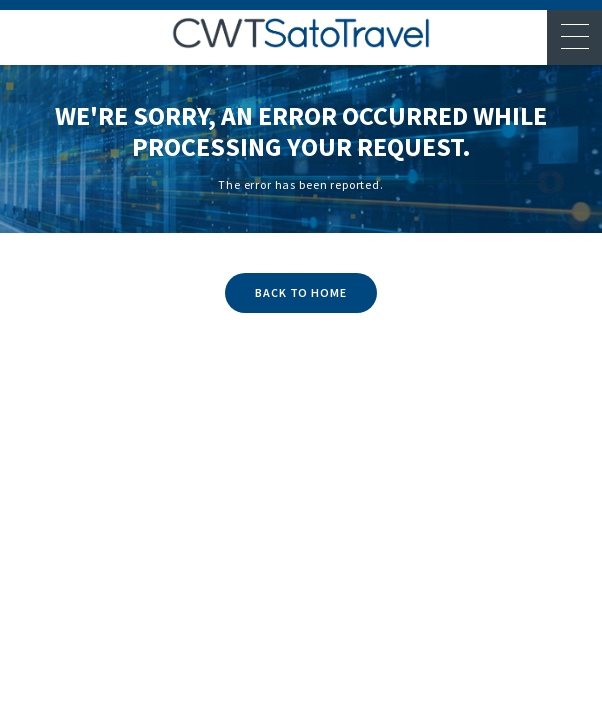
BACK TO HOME (301, 292)
